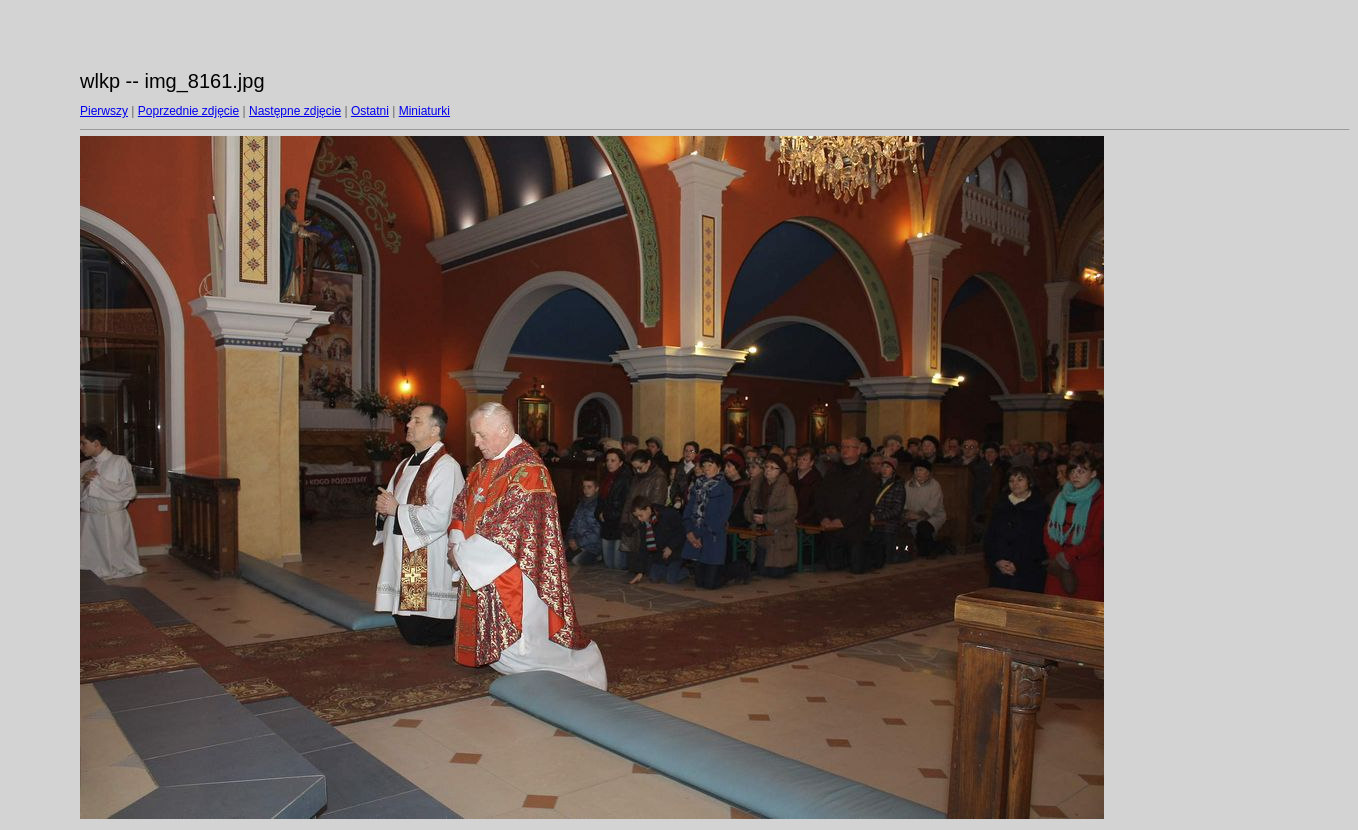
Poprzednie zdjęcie (188, 111)
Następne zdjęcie (295, 111)
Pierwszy (104, 111)
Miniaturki (424, 111)
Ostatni (370, 111)
